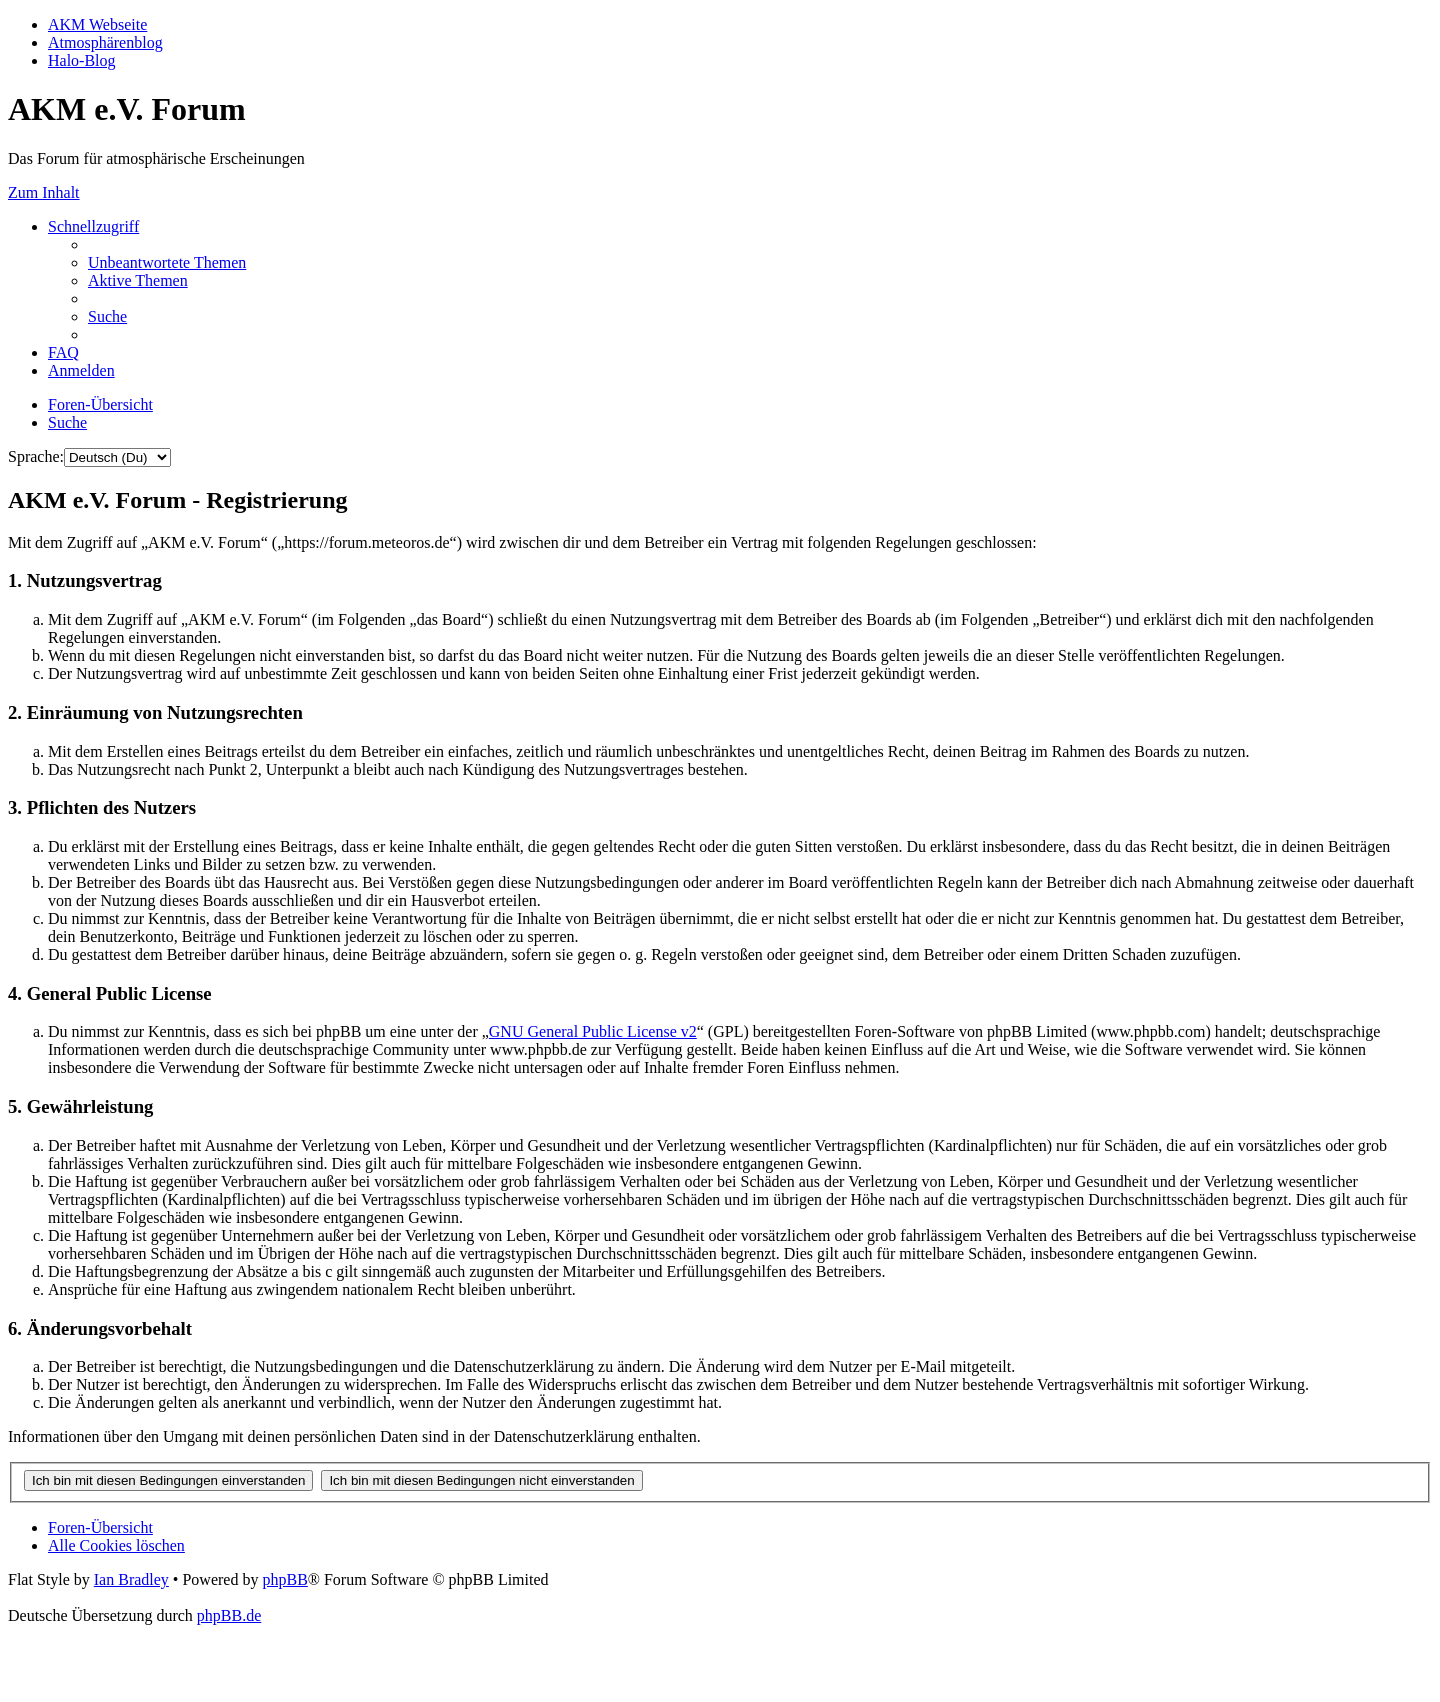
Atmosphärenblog (105, 42)
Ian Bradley (131, 1579)
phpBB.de (229, 1615)
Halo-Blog (82, 60)
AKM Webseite (97, 24)
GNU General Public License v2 (593, 1031)
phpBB (284, 1579)
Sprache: (36, 456)
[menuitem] (167, 262)
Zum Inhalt (44, 192)
